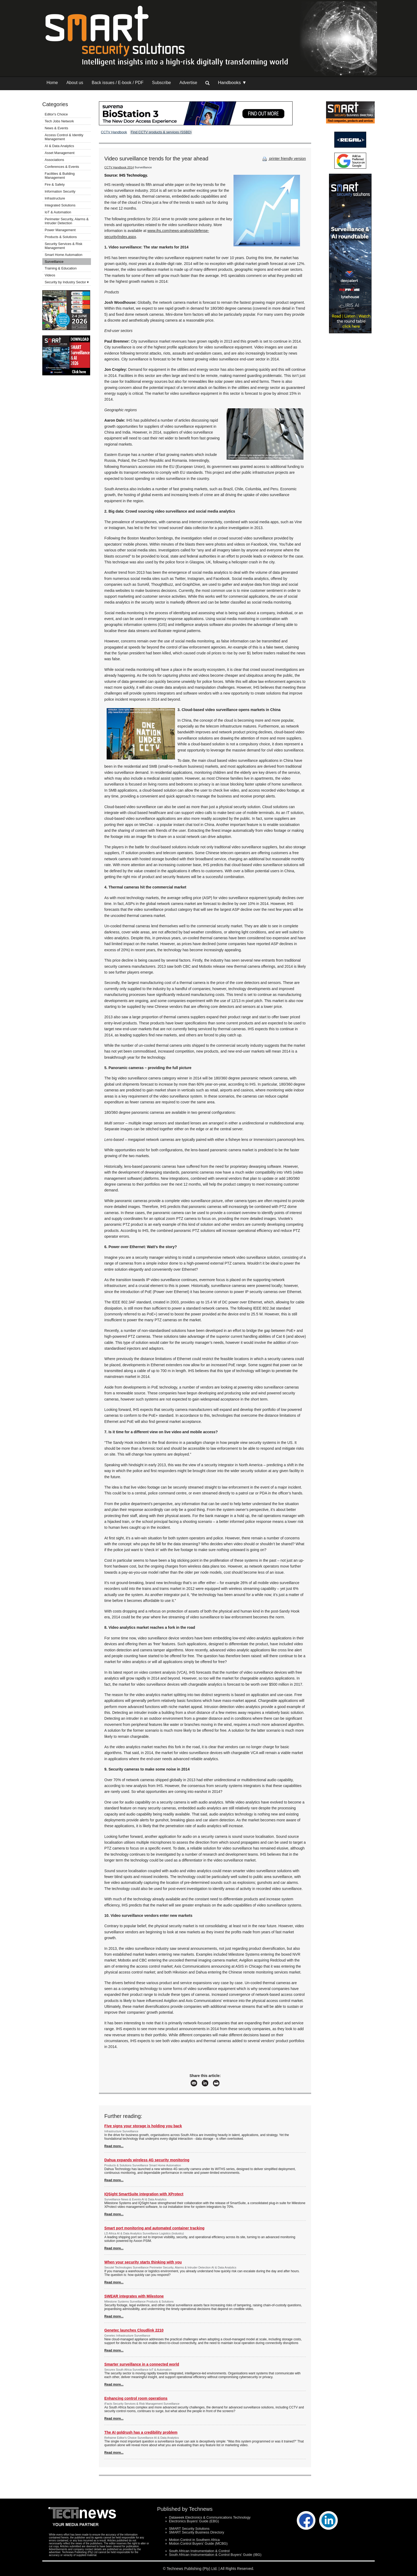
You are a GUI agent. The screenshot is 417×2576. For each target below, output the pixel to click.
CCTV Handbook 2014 (119, 167)
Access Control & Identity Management (64, 137)
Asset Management (59, 153)
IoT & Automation (58, 212)
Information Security (60, 191)
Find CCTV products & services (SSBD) (161, 132)
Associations (54, 160)
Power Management (60, 230)
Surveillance (54, 262)
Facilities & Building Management (60, 176)
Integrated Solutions (60, 205)
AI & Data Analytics (59, 146)
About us (74, 82)
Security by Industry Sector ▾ (67, 282)
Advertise (188, 82)
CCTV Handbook (114, 132)
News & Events (56, 128)
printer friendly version (283, 158)
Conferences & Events (62, 167)
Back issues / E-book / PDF (118, 82)
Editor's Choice (56, 114)
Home (52, 82)
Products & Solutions (61, 237)
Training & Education (61, 268)
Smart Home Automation (64, 255)
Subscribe (161, 82)
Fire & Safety (55, 184)
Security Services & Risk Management (63, 246)
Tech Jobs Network (59, 121)
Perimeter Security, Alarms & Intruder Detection (67, 221)
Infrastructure (55, 198)
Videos (50, 275)
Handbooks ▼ (232, 82)
